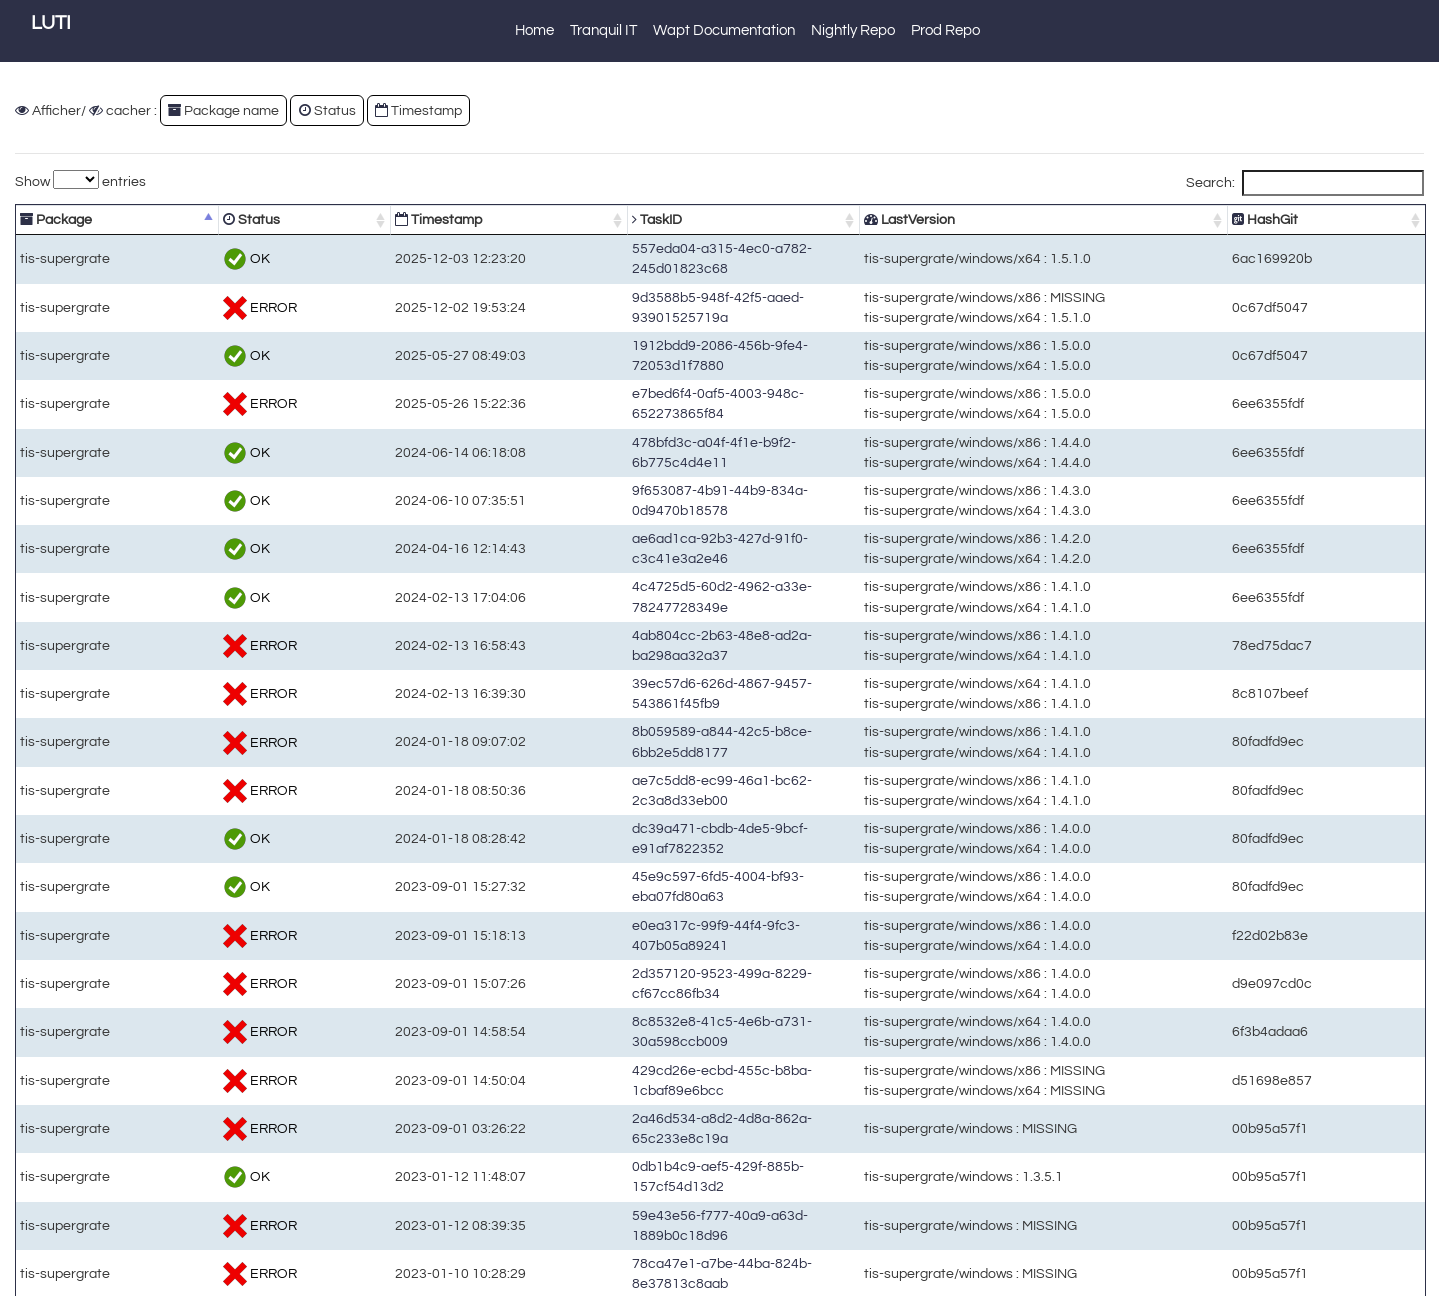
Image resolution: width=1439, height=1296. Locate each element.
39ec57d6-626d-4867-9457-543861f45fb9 (645, 677)
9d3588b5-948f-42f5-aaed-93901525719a (645, 290)
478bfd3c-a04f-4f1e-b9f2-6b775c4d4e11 (641, 435)
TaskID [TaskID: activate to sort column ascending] (536, 219)
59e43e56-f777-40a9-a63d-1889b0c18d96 (647, 1168)
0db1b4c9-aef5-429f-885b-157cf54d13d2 (643, 1136)
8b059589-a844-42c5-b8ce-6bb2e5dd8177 (649, 725)
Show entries (80, 179)
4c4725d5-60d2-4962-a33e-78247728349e (649, 580)
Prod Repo (945, 30)
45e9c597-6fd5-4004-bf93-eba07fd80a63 (643, 870)
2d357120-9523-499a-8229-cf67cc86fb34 (645, 967)
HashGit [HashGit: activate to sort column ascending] (1316, 219)
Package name (223, 110)
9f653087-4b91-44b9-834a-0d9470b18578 (647, 484)
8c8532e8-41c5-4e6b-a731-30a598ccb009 (649, 1015)
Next (1394, 1276)
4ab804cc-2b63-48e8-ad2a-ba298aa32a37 (649, 629)
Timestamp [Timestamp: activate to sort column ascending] (352, 219)
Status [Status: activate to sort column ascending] (204, 219)
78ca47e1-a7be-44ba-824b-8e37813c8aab (649, 1200)
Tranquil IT (603, 30)
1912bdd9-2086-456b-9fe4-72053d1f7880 (645, 339)
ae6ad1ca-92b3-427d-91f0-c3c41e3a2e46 (647, 532)
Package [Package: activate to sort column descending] (56, 219)
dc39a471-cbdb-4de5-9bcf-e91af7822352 (645, 822)
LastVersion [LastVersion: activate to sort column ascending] (967, 219)
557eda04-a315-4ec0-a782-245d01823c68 (649, 250)
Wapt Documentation (724, 30)
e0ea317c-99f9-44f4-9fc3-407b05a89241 (643, 918)
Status (327, 110)
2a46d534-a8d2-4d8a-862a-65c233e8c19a (649, 1104)
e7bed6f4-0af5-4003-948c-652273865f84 (643, 387)
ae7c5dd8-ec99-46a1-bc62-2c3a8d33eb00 (649, 773)
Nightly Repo (853, 30)
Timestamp (418, 110)
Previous (1277, 1276)
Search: (1305, 183)
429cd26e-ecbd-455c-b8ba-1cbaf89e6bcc (647, 1063)
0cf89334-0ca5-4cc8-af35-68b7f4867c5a (643, 1232)
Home (534, 30)
